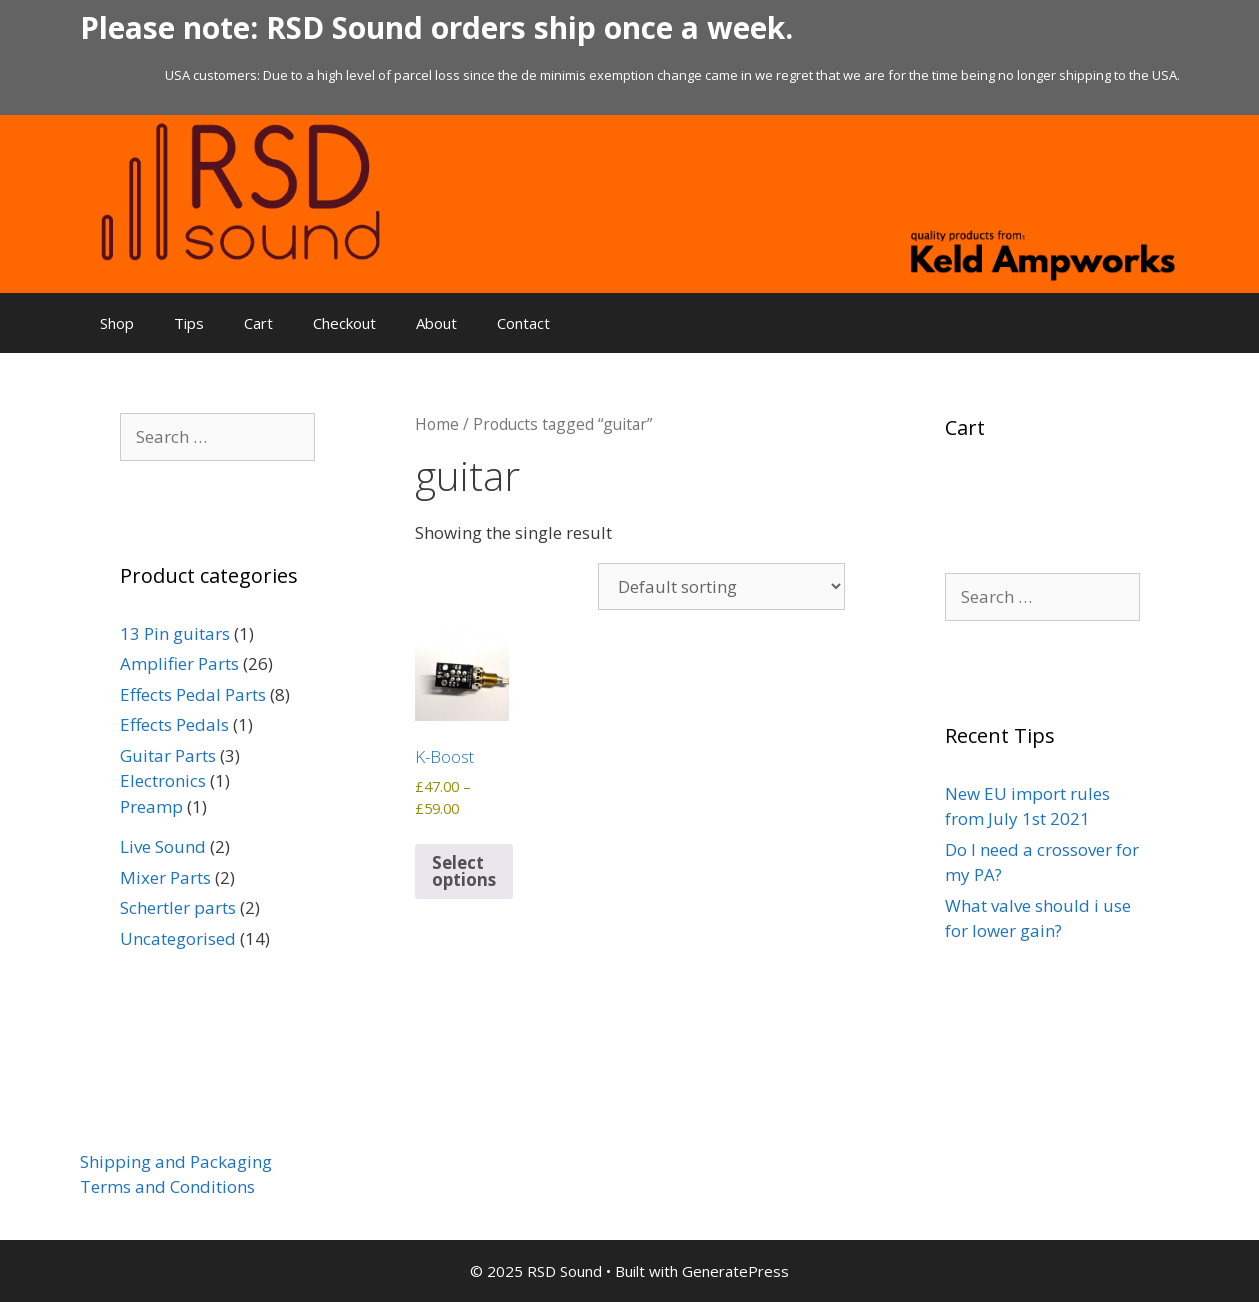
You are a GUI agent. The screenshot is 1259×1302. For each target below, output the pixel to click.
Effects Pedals (174, 724)
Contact (523, 323)
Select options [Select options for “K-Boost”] (464, 871)
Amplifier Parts (179, 663)
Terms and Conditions (167, 1186)
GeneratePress (735, 1271)
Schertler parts (178, 907)
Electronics (163, 780)
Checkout (344, 323)
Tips (189, 323)
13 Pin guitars (175, 633)
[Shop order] (721, 586)
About (436, 323)
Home (437, 424)
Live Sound (163, 846)
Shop (117, 323)
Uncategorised (178, 938)
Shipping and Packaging (176, 1161)
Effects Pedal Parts (193, 694)
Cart (258, 323)
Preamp (151, 806)
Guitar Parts (168, 755)
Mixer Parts (165, 877)
